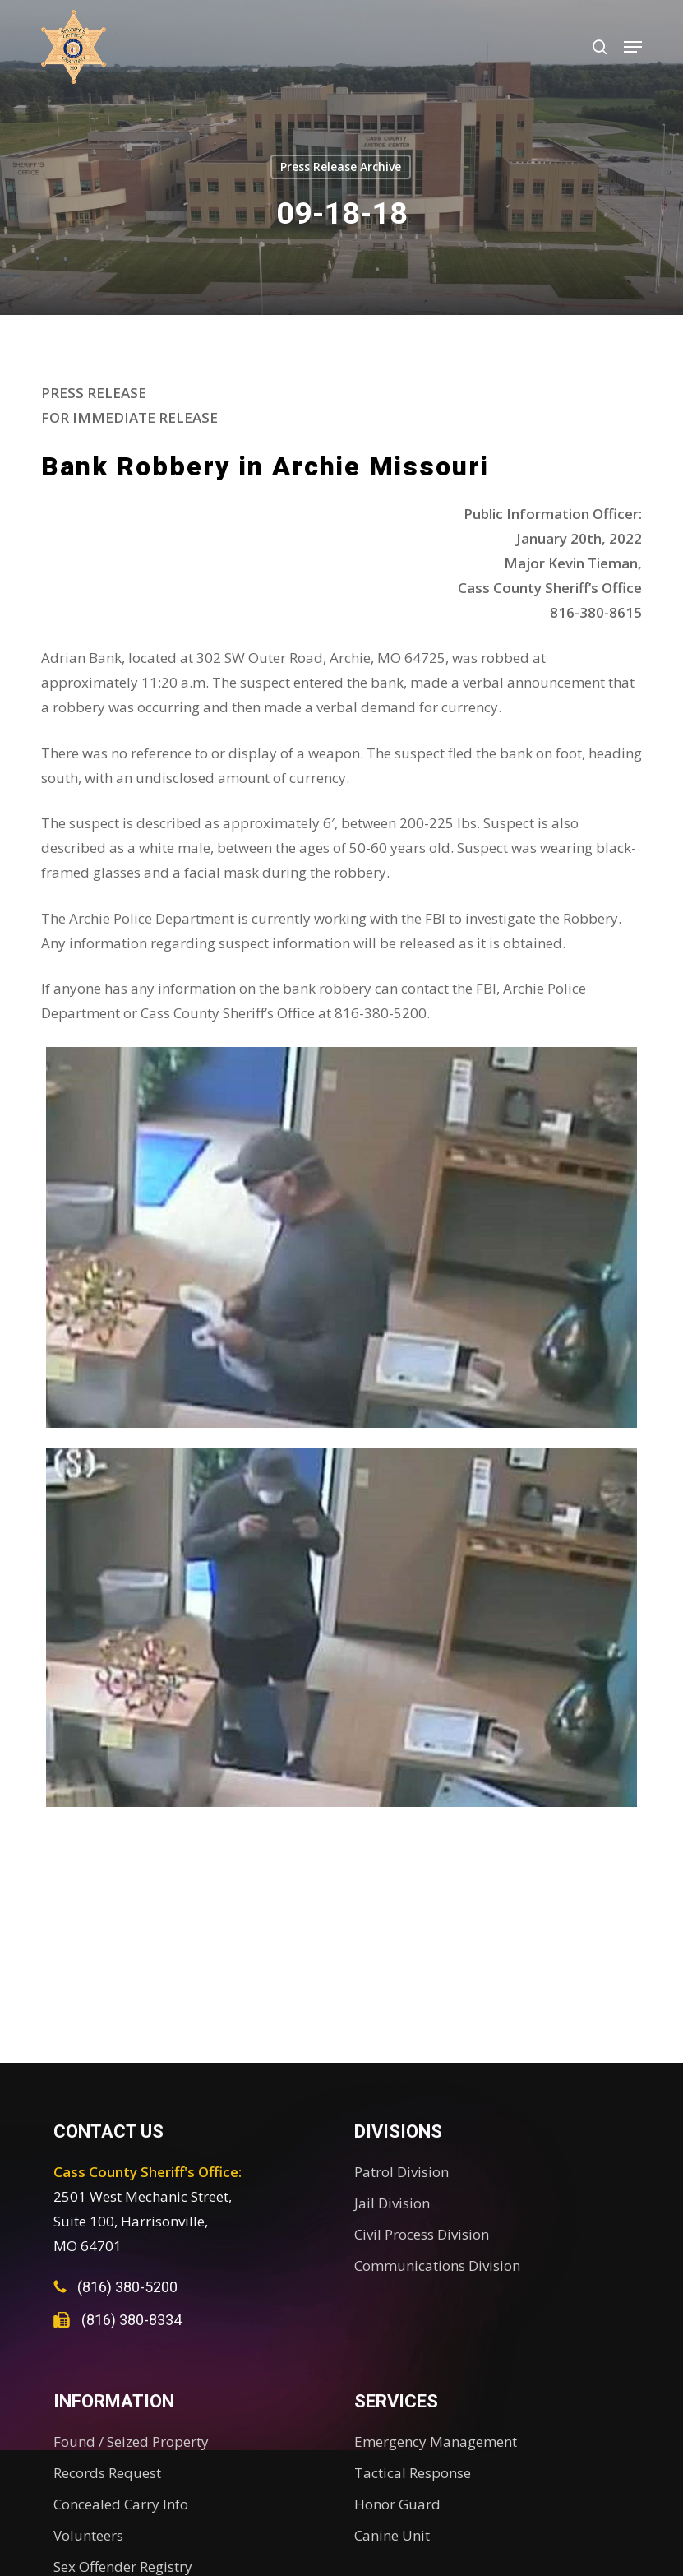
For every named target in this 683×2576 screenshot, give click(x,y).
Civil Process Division (421, 2234)
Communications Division (437, 2265)
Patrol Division (401, 2171)
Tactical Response (412, 2472)
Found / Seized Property (131, 2441)
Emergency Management (435, 2441)
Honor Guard (397, 2504)
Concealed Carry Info (120, 2504)
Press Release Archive (340, 166)
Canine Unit (392, 2535)
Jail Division (392, 2203)
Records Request (107, 2472)
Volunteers (88, 2535)
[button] (633, 47)
